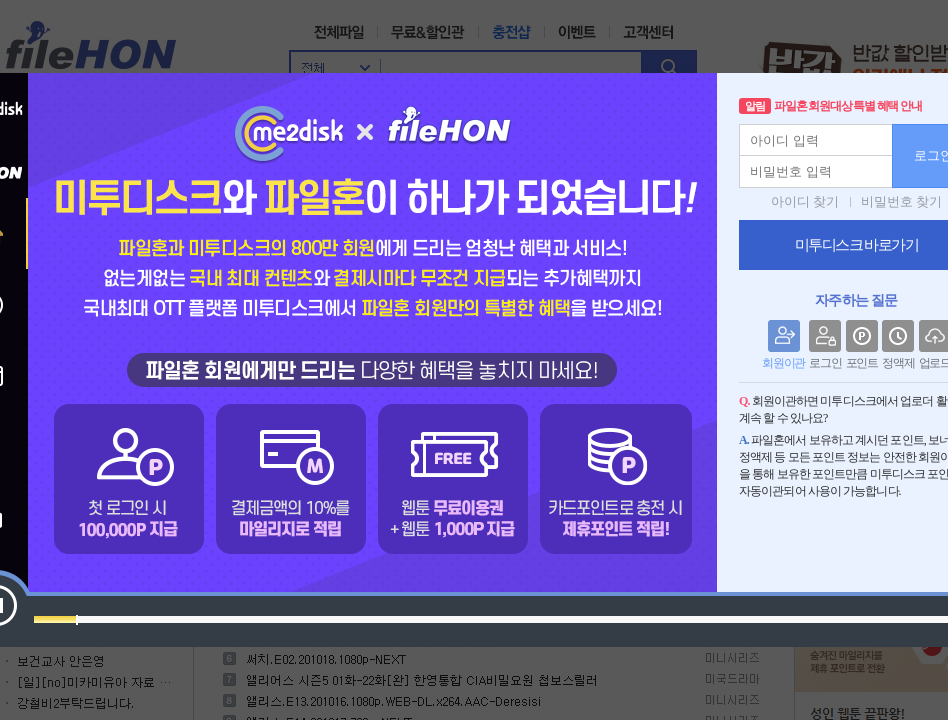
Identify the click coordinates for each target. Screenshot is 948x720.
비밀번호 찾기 (901, 201)
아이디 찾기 (805, 201)
